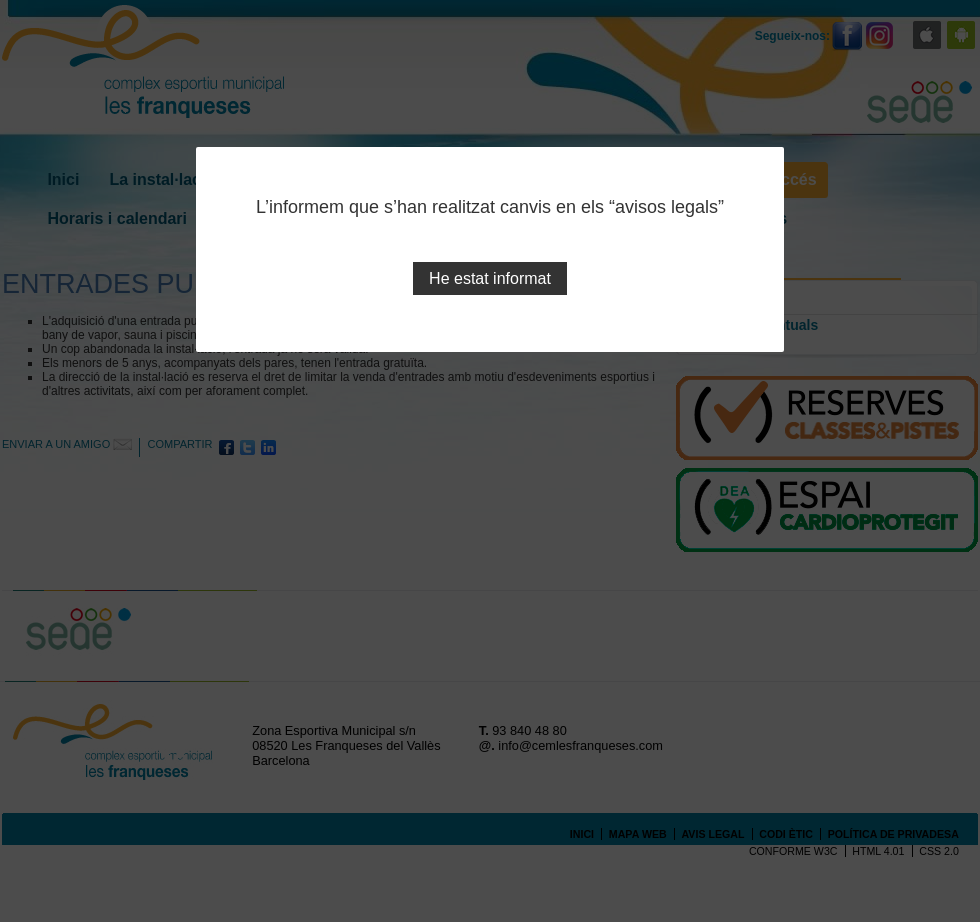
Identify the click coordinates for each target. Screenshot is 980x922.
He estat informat (490, 278)
